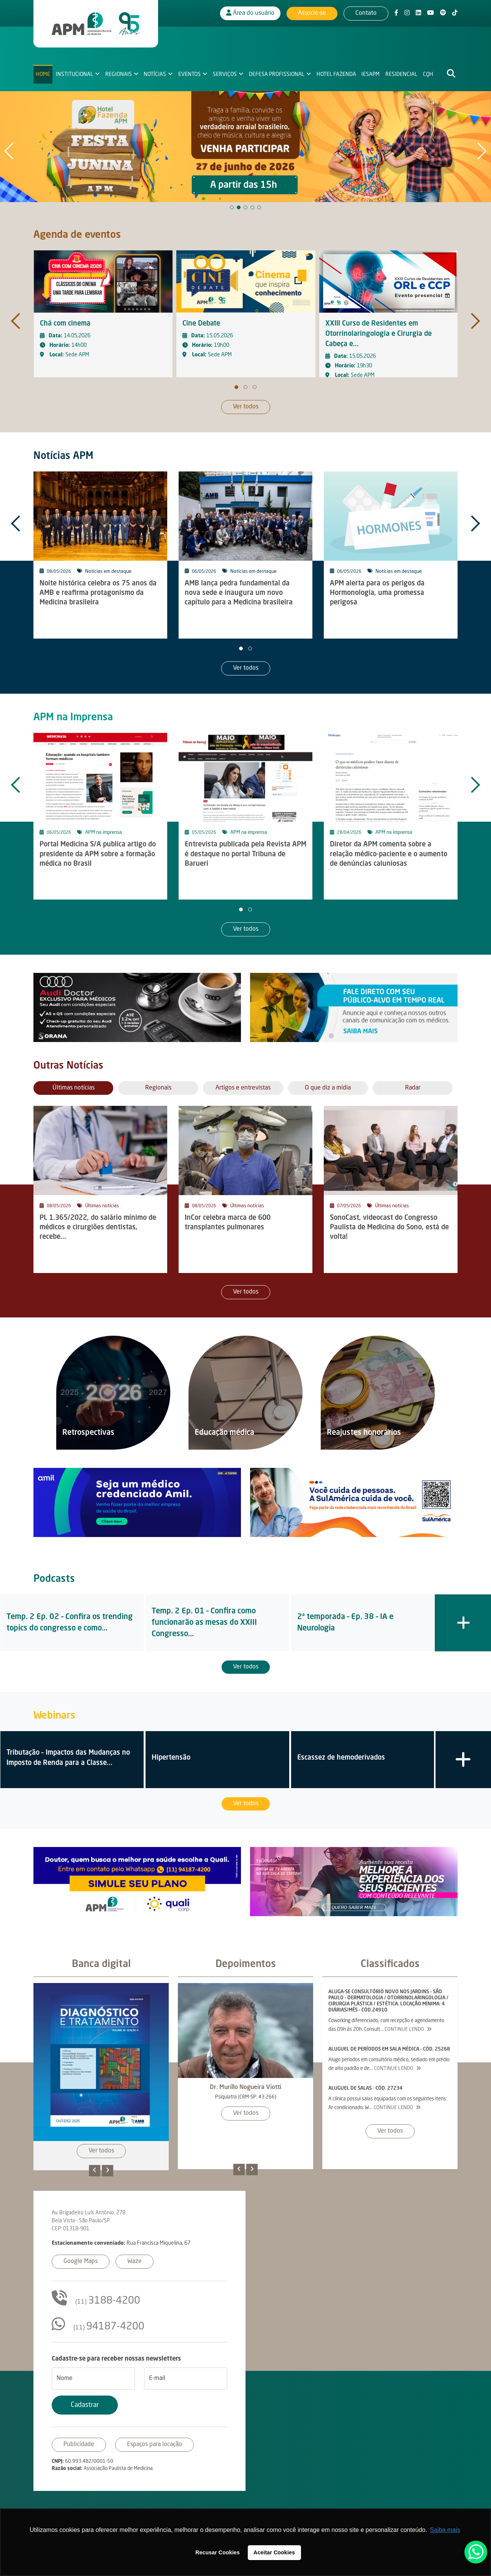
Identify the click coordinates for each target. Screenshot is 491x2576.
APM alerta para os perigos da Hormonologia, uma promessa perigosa (377, 593)
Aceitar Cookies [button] (274, 2552)
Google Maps (80, 2261)
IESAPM (370, 74)
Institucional (74, 74)
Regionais (118, 74)
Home (43, 74)
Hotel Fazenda (336, 74)
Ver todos (245, 407)
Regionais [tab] (158, 1088)
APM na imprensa (103, 832)
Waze (134, 2261)
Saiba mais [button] (445, 2530)
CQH (428, 74)
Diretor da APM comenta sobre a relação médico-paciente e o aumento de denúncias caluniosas (388, 854)
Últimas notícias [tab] (73, 1088)
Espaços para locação (154, 2445)
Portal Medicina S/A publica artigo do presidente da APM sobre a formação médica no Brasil (98, 854)
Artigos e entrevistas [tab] (243, 1088)
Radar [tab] (412, 1088)
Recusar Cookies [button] (217, 2552)
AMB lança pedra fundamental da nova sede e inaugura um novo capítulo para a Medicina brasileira (239, 593)
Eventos (189, 74)
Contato (366, 13)
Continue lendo (408, 2029)
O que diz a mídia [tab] (328, 1088)
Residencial (401, 74)
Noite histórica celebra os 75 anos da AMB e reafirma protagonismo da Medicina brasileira (98, 593)
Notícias (155, 74)
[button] (232, 207)
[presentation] (16, 315)
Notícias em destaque (108, 571)
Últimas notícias (102, 1205)
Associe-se (312, 13)
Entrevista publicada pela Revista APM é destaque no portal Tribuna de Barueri (245, 854)
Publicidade (78, 2445)
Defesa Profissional (276, 74)
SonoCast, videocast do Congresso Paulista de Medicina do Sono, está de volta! (389, 1227)
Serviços (225, 74)
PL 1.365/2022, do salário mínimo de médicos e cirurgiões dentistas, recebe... (98, 1227)
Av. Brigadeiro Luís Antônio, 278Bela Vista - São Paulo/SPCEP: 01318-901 (88, 2220)
